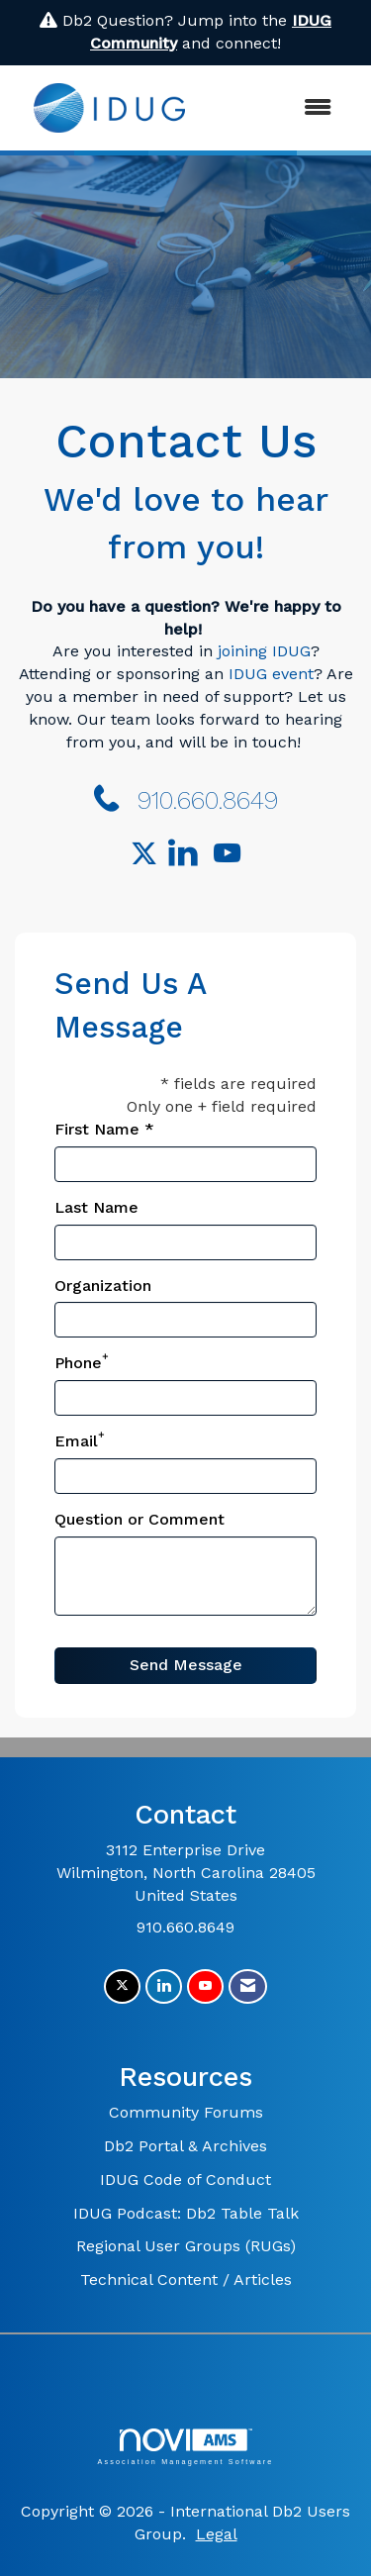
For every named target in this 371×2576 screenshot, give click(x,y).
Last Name (96, 1207)
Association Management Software (185, 2446)
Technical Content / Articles (186, 2279)
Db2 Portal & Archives (185, 2145)
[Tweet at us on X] (122, 1986)
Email (76, 1441)
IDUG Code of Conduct (185, 2179)
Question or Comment (139, 1519)
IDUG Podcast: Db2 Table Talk (186, 2213)
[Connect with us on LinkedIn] (188, 854)
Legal (216, 2534)
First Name (96, 1129)
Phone (78, 1362)
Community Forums (186, 2112)
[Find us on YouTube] (227, 854)
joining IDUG (264, 651)
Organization (102, 1285)
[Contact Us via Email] (248, 1986)
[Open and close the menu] (277, 108)
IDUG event (271, 673)
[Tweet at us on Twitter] (147, 854)
